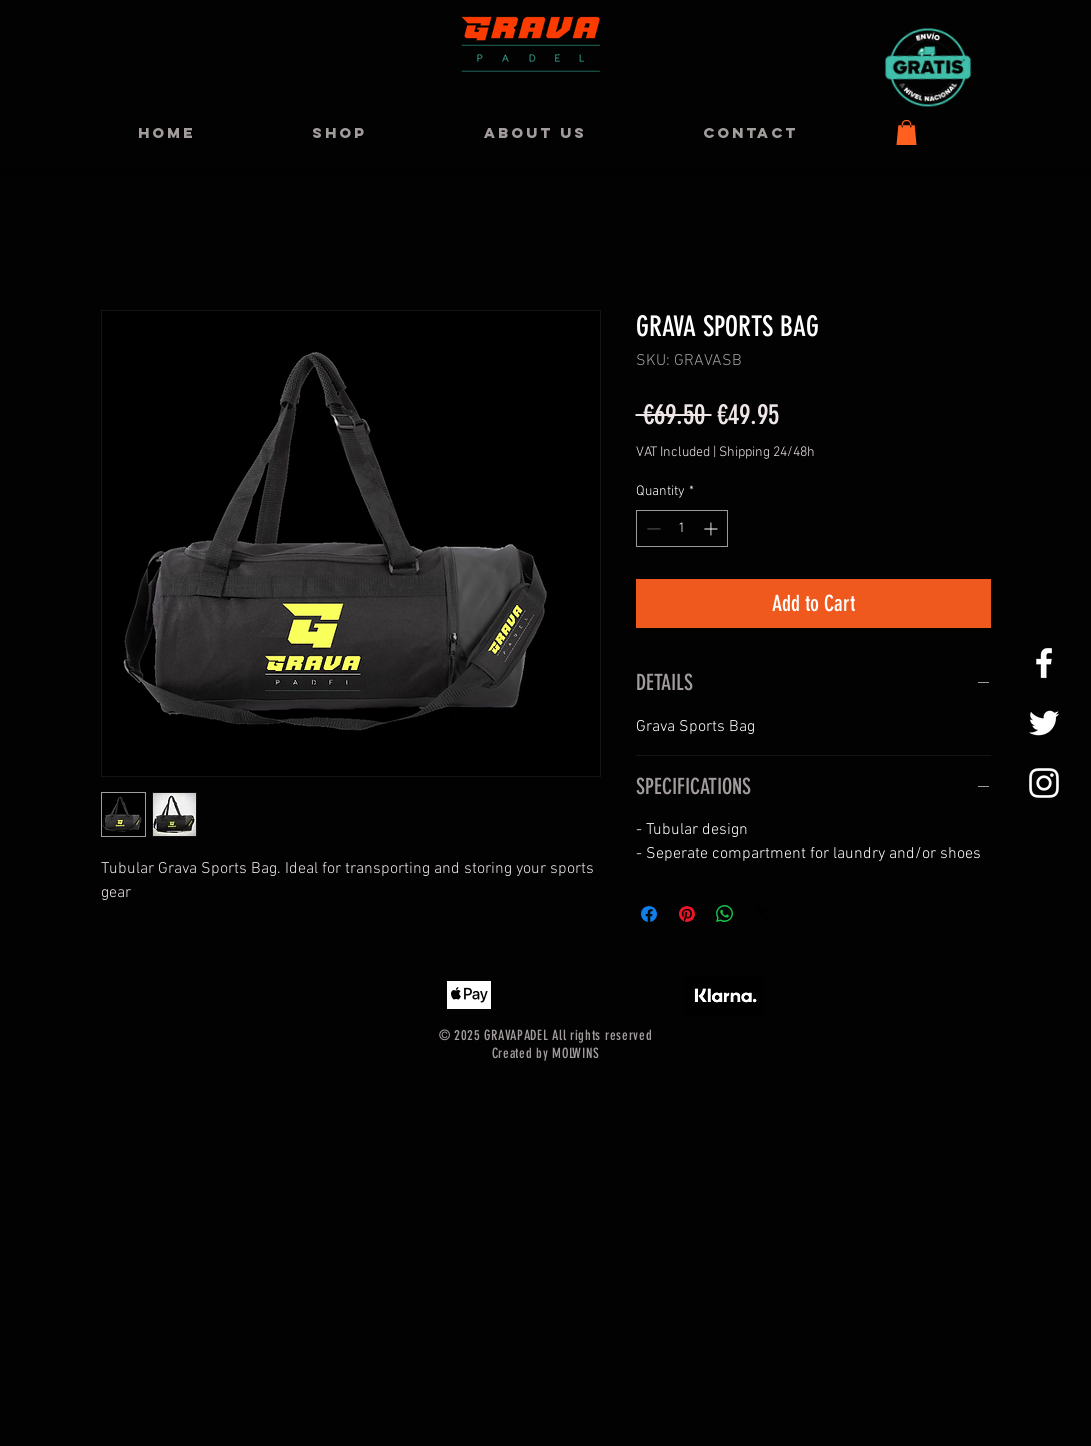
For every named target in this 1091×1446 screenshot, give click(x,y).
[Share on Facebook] (649, 914)
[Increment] (712, 528)
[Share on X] (763, 914)
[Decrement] (651, 528)
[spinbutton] (682, 528)
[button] (906, 132)
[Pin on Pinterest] (687, 914)
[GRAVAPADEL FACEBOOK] (1044, 663)
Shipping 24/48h (767, 452)
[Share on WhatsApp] (725, 914)
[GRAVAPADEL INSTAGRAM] (1044, 783)
